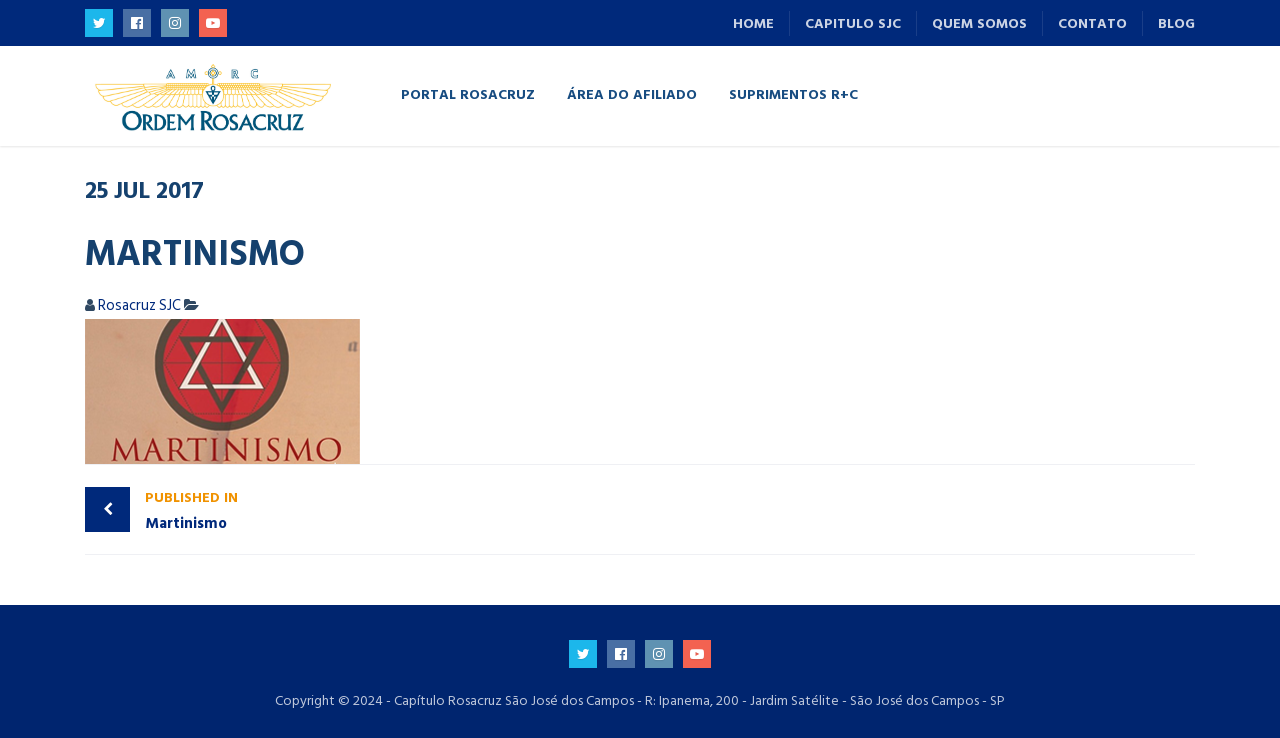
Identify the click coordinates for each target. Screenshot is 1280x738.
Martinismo (387, 510)
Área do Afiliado (632, 93)
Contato (1092, 23)
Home (753, 23)
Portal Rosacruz (468, 93)
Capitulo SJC (853, 23)
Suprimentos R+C (793, 93)
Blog (1176, 23)
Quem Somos (979, 23)
